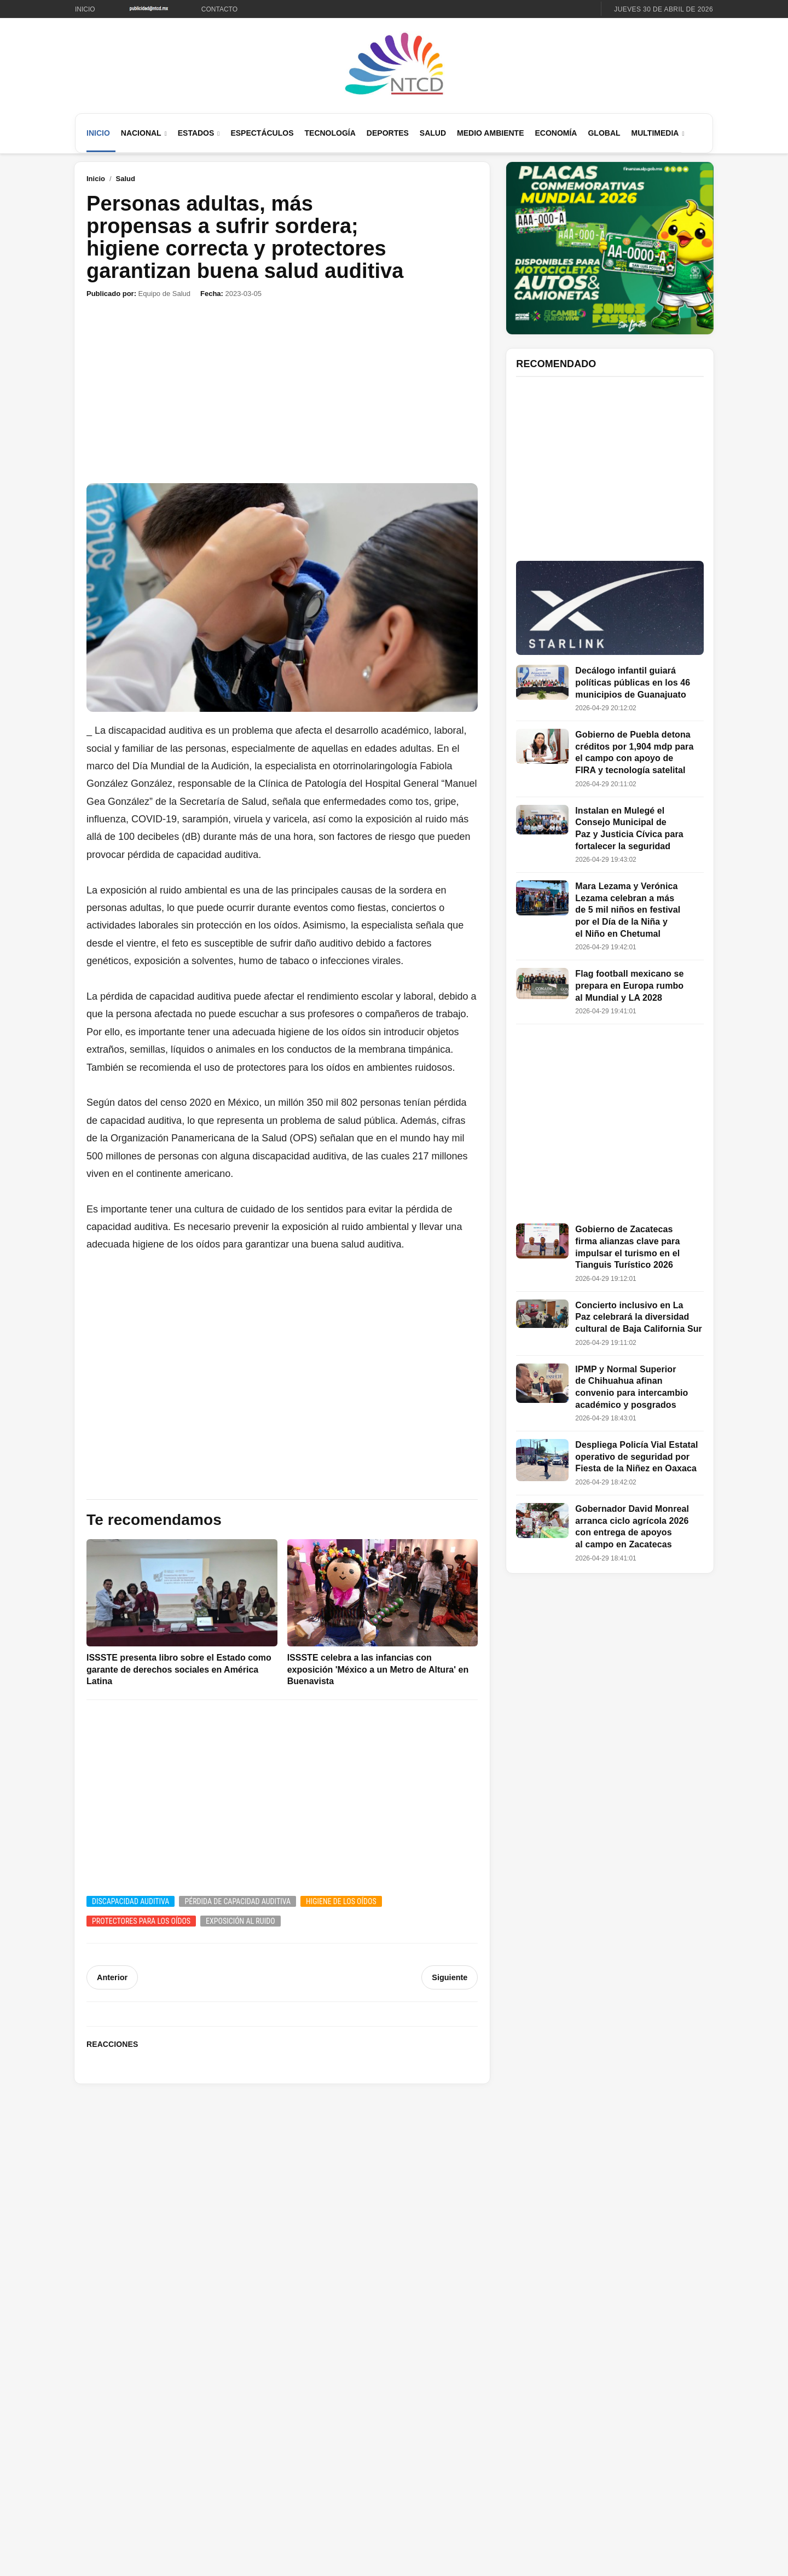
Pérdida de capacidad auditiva (237, 1901)
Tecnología (330, 133)
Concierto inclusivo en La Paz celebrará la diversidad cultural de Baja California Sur (638, 1317)
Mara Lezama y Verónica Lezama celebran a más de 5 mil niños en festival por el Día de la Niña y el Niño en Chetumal (627, 909)
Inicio (85, 9)
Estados (196, 133)
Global (604, 133)
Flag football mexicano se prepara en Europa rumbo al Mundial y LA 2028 (629, 985)
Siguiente (450, 1977)
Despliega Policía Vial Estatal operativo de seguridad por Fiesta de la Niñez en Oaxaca (636, 1456)
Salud (433, 133)
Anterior (111, 1977)
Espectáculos (261, 133)
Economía (556, 133)
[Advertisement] (282, 391)
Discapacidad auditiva (130, 1901)
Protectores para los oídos (141, 1921)
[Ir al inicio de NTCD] (394, 64)
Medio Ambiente (490, 133)
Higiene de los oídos (341, 1901)
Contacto (219, 9)
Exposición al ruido (240, 1921)
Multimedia (655, 133)
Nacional (141, 133)
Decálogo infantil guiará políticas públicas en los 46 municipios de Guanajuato (632, 682)
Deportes (388, 133)
